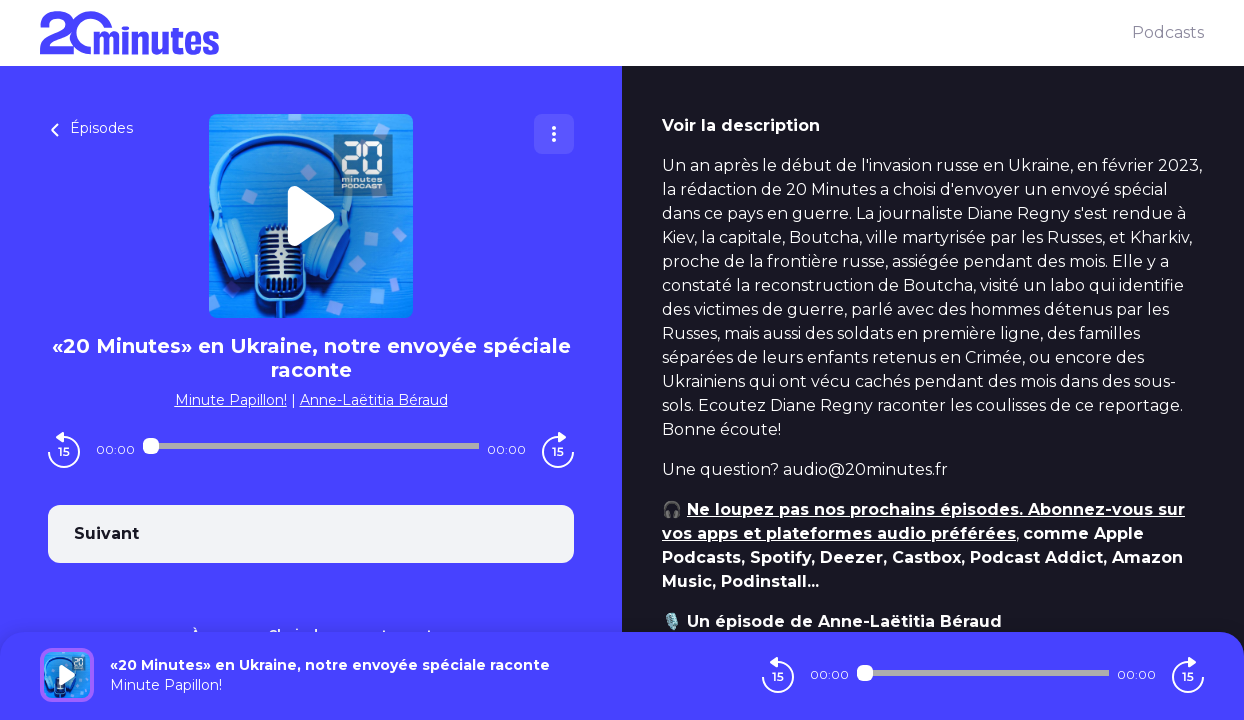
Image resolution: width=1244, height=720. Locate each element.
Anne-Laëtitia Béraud (374, 400)
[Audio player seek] (311, 446)
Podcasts (1168, 32)
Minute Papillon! (231, 400)
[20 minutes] (586, 33)
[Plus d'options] (554, 134)
